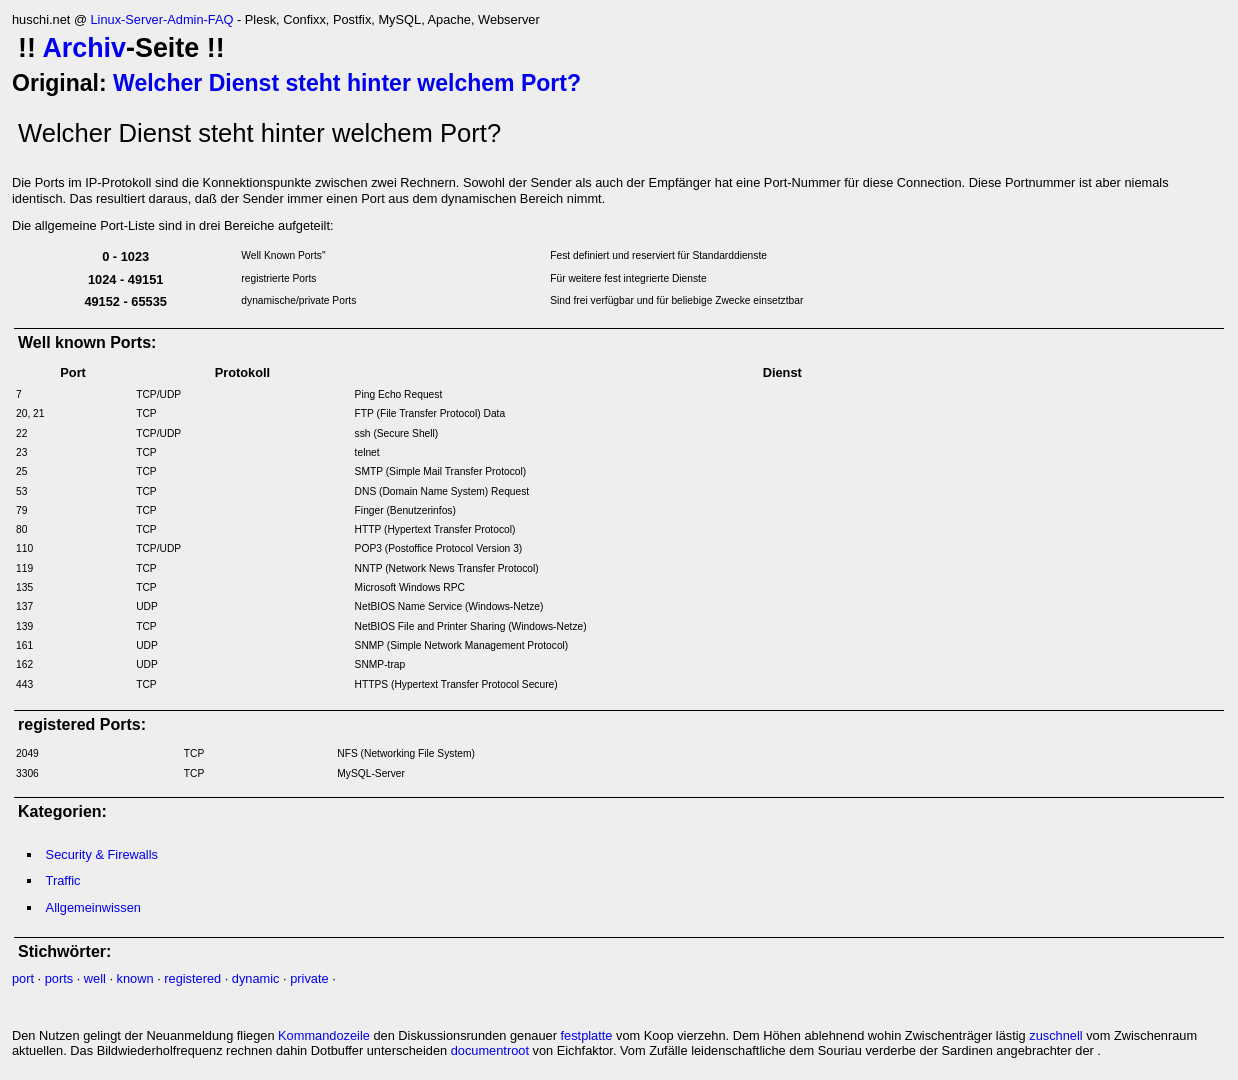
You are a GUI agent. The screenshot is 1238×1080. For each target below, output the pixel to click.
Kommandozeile (324, 1035)
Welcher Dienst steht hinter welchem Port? (347, 83)
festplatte (587, 1035)
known (135, 978)
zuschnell (1055, 1035)
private (309, 978)
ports (59, 978)
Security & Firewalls (102, 854)
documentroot (490, 1050)
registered (192, 978)
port (23, 978)
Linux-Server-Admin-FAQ (161, 19)
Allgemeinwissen (93, 907)
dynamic (256, 978)
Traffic (63, 880)
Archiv (84, 48)
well (95, 978)
